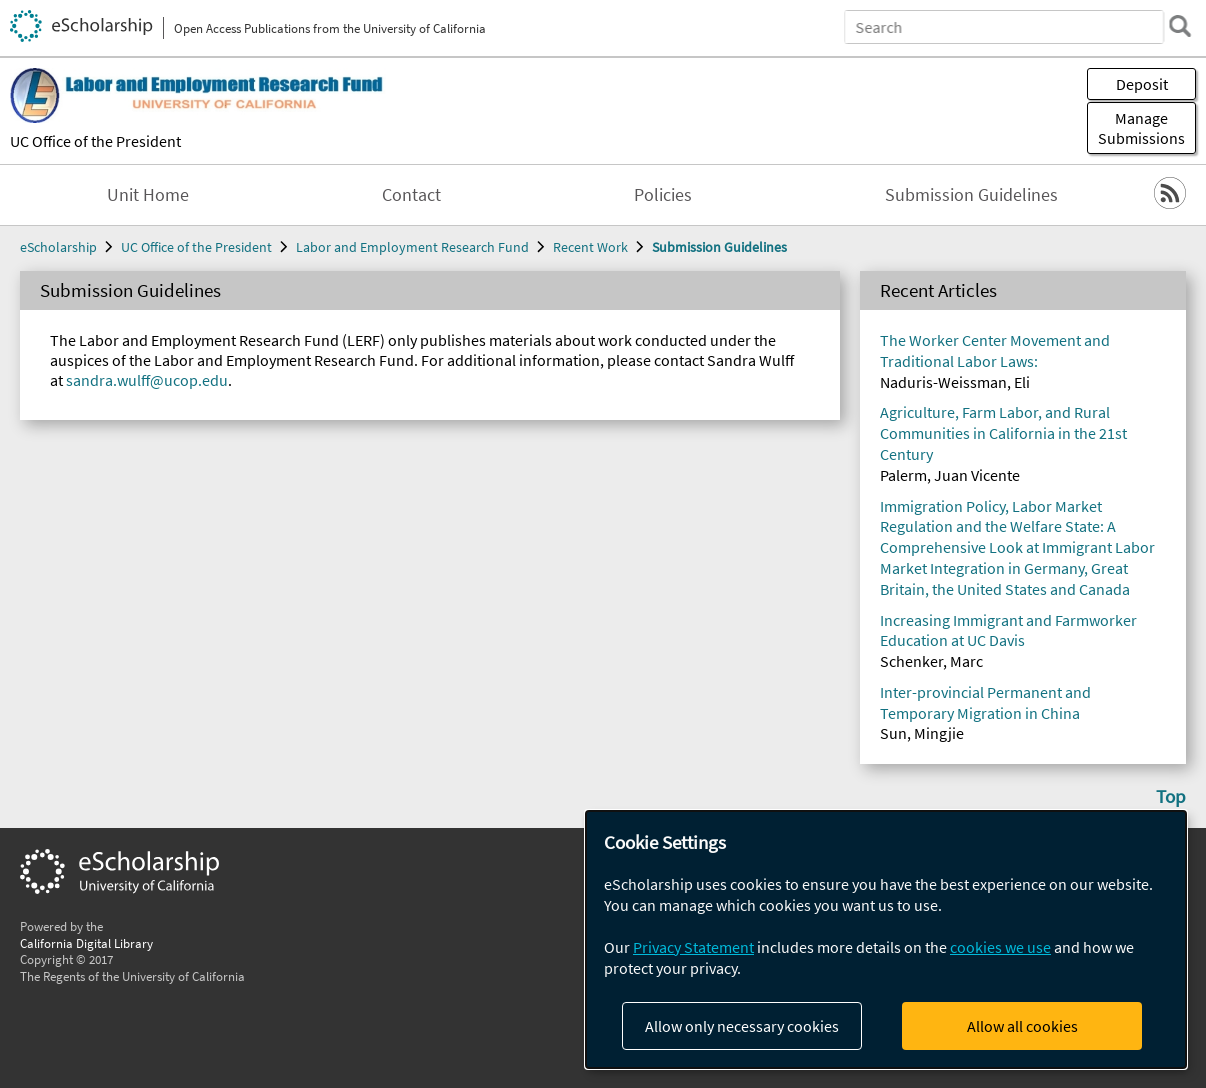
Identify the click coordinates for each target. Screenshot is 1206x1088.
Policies (663, 195)
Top (1171, 796)
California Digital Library (86, 943)
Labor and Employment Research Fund (412, 247)
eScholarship (58, 247)
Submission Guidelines (971, 195)
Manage (1141, 128)
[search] (1180, 26)
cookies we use (1000, 947)
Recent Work (590, 247)
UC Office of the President (95, 141)
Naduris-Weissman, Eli (955, 382)
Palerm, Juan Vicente (950, 475)
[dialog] (886, 939)
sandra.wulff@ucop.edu (147, 380)
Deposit (1142, 84)
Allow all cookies (1022, 1026)
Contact (411, 195)
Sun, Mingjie (922, 733)
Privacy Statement (693, 947)
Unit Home (148, 195)
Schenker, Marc (931, 661)
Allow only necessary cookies (742, 1026)
